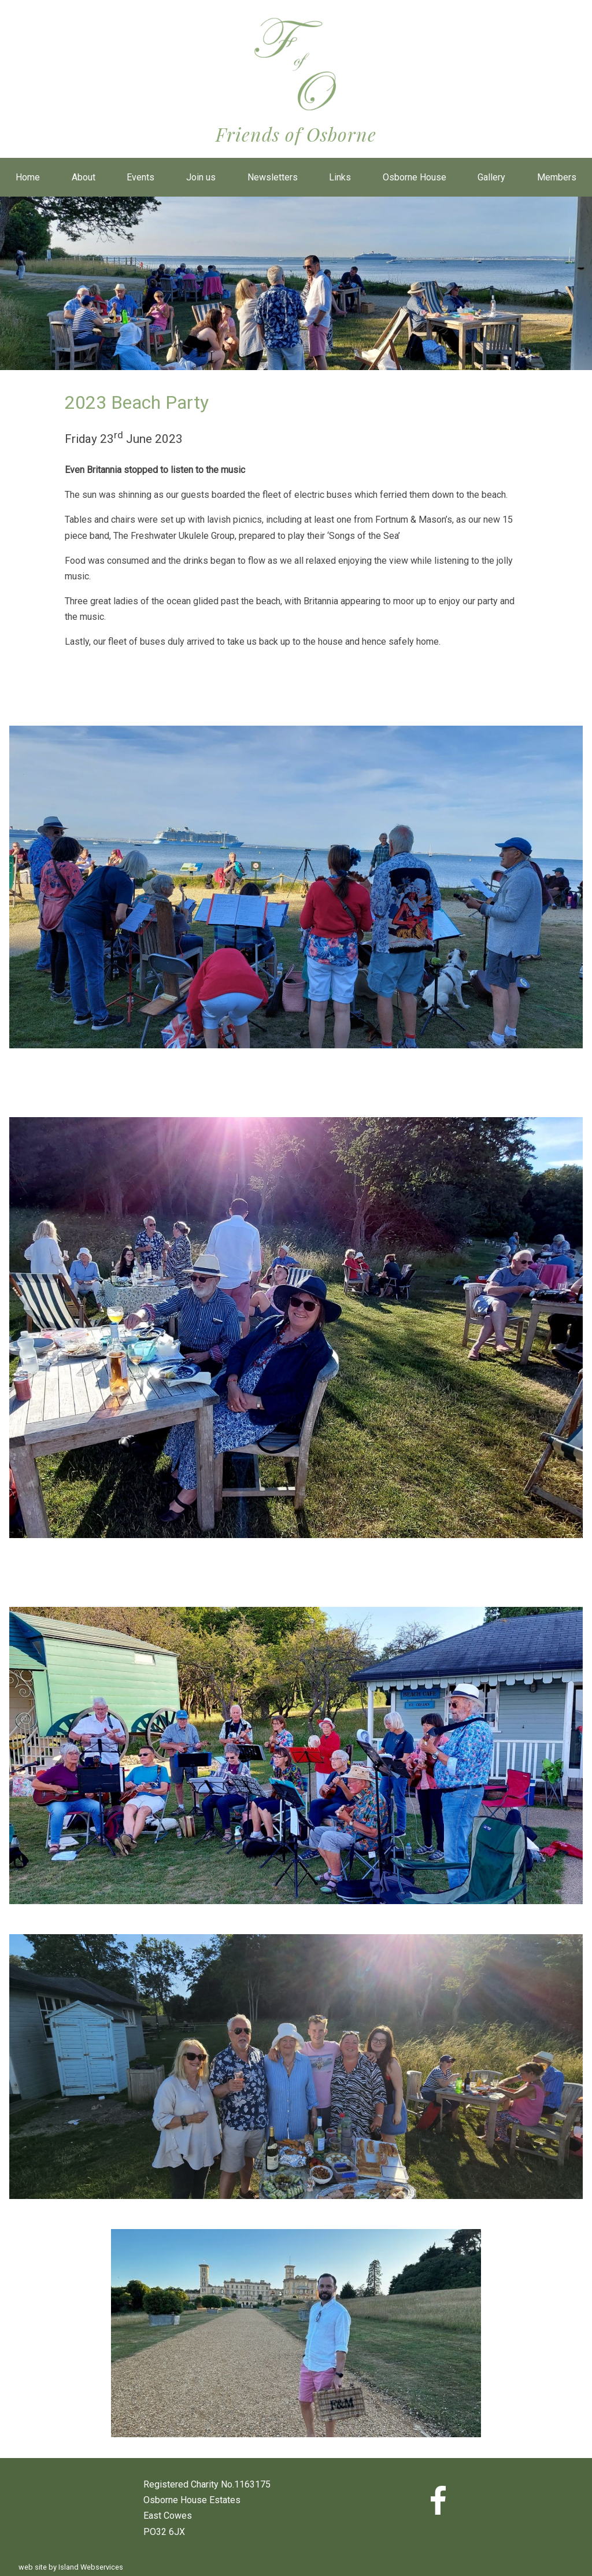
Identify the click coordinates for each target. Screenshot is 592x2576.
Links (340, 177)
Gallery (491, 177)
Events (140, 177)
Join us (201, 177)
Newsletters (272, 177)
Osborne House (414, 177)
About (83, 177)
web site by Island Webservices (70, 2567)
